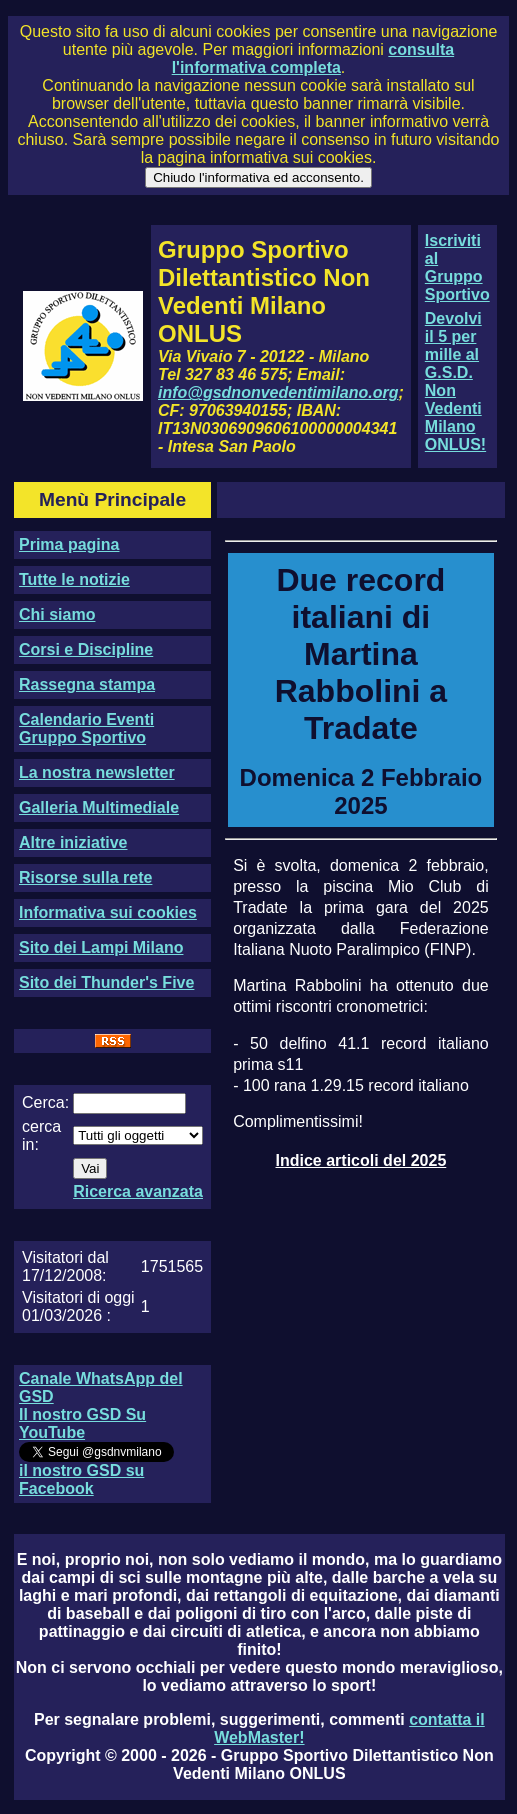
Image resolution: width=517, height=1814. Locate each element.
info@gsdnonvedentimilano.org (278, 392)
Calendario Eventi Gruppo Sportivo (86, 728)
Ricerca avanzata (138, 1191)
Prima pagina (69, 544)
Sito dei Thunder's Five (106, 982)
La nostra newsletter (97, 772)
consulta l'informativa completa (313, 58)
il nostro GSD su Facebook (81, 1479)
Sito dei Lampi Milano (101, 947)
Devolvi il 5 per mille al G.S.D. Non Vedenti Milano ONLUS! (455, 381)
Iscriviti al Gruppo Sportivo (457, 267)
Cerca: (45, 1102)
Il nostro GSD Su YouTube (82, 1423)
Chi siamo (57, 614)
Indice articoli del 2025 (361, 1160)
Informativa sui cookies (108, 912)
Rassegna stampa (87, 684)
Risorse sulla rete (85, 877)
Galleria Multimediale (99, 807)
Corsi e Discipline (86, 649)
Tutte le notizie (74, 579)
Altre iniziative (73, 842)
